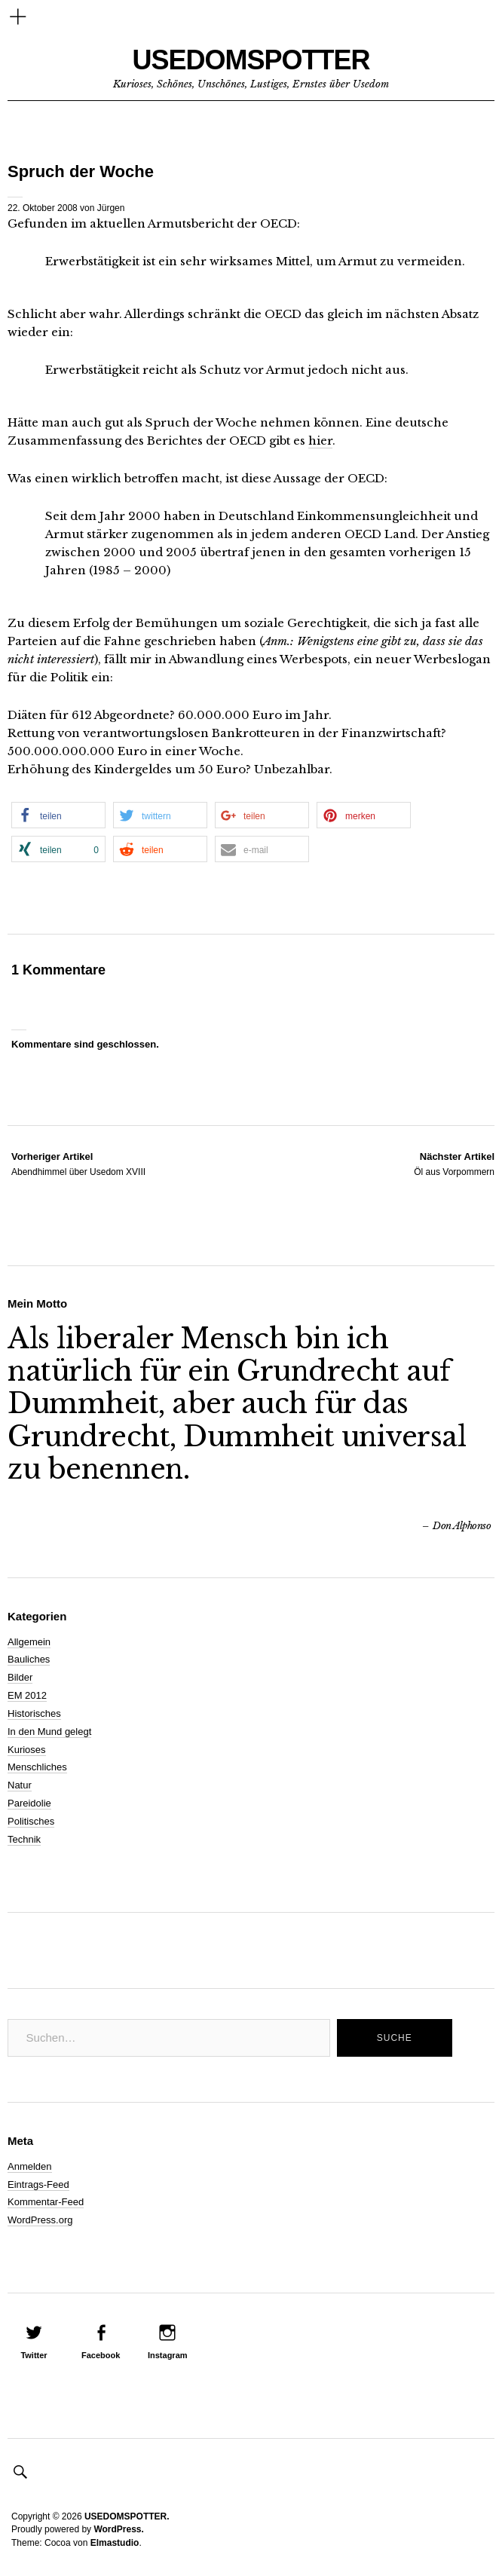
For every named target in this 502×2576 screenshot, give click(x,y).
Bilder (20, 1677)
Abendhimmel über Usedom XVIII (78, 1163)
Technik (24, 1839)
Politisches (31, 1821)
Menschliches (37, 1767)
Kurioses (27, 1749)
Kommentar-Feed (46, 2201)
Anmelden (30, 2166)
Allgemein (29, 1641)
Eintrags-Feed (38, 2184)
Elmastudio (114, 2543)
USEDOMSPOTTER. (127, 2516)
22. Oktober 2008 (43, 208)
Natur (20, 1785)
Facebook (100, 2355)
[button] (58, 815)
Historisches (34, 1713)
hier (320, 440)
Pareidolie (29, 1803)
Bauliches (29, 1659)
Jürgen (111, 208)
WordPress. (118, 2529)
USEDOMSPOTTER (250, 59)
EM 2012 (27, 1695)
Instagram (168, 2355)
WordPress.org (40, 2220)
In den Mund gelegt (49, 1731)
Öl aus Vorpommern (454, 1163)
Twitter (33, 2355)
